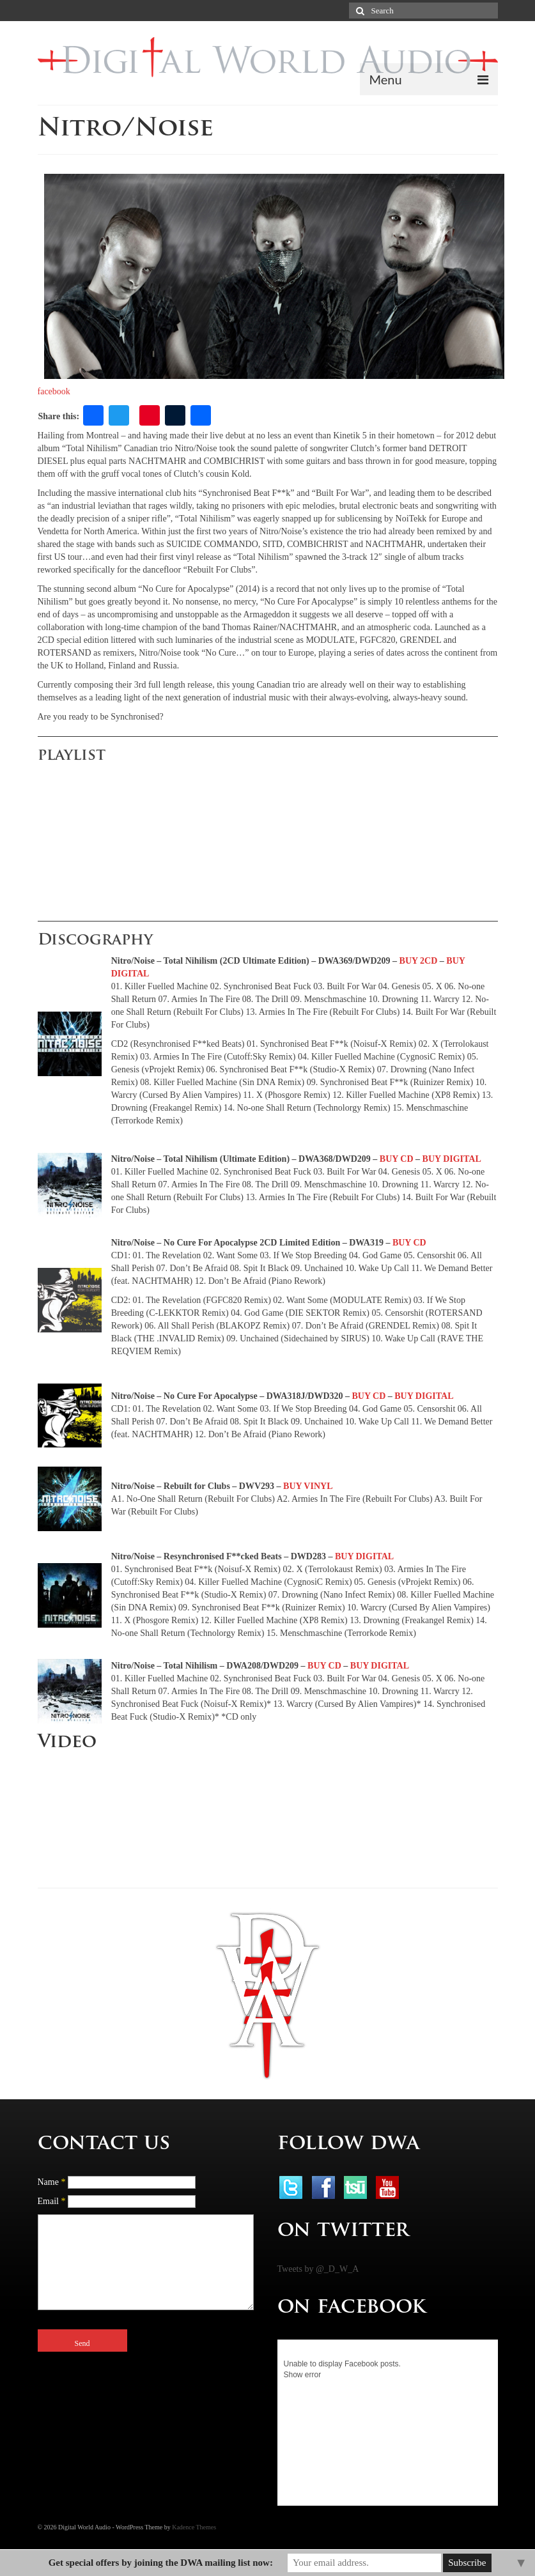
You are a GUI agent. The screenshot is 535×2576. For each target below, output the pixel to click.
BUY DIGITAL (452, 1159)
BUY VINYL (307, 1486)
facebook (54, 391)
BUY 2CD (418, 961)
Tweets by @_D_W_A (318, 2269)
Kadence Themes (194, 2527)
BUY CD (397, 1159)
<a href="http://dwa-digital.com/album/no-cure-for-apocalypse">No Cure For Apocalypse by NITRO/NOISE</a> (166, 837)
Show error (303, 2374)
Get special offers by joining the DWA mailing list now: (161, 2562)
